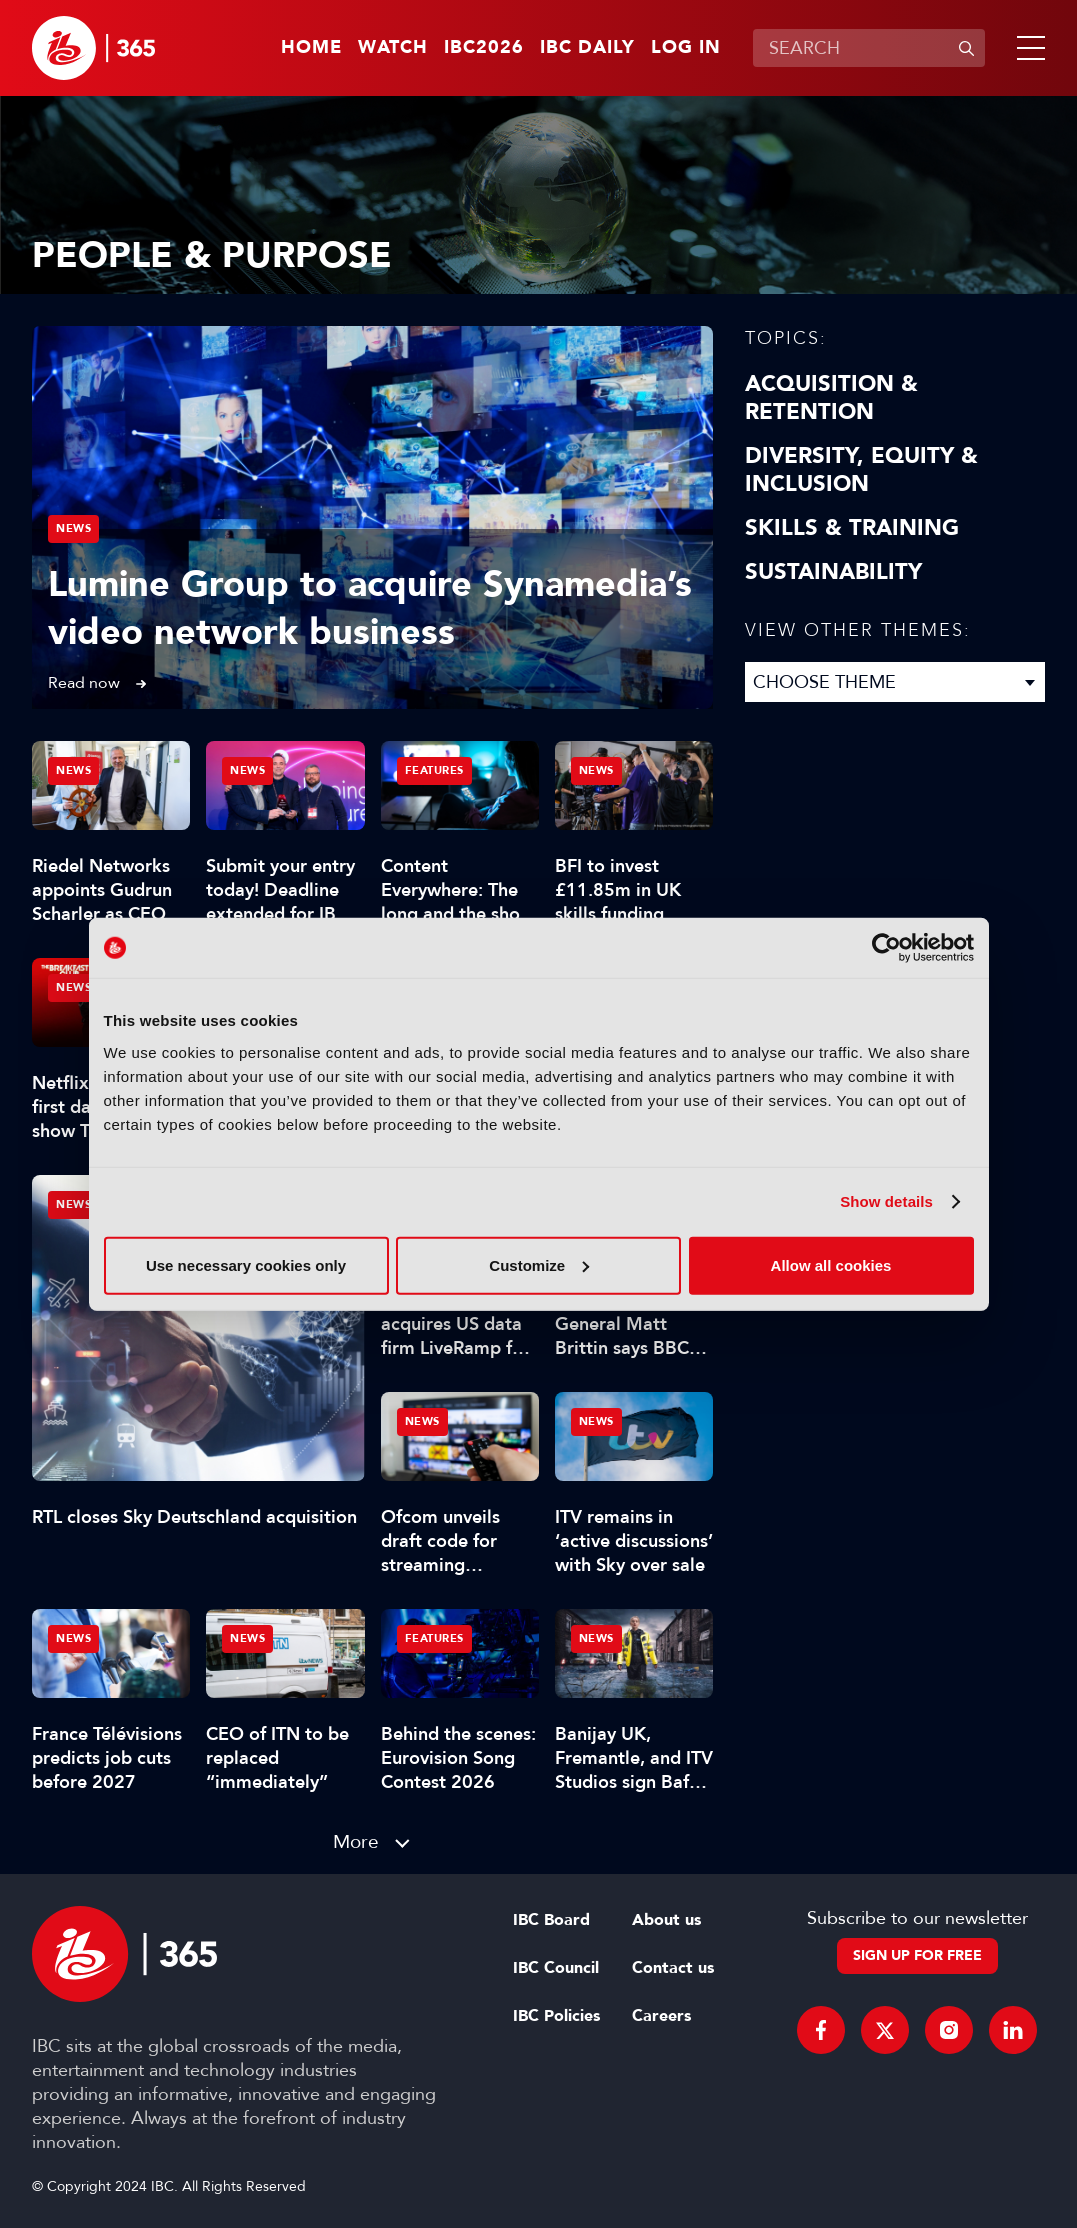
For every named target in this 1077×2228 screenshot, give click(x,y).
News (73, 528)
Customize (539, 1264)
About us (666, 1920)
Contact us (673, 1968)
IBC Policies (556, 2016)
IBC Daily (587, 48)
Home (311, 48)
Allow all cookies (831, 1264)
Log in (686, 48)
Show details (886, 1201)
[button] (1027, 48)
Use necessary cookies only (246, 1264)
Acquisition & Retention (831, 398)
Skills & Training (852, 528)
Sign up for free (917, 1955)
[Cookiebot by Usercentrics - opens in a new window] (886, 948)
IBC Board (551, 1920)
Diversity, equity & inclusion (861, 470)
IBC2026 (484, 48)
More (356, 1841)
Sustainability (833, 572)
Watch (393, 48)
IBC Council (556, 1968)
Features (434, 770)
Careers (661, 2016)
